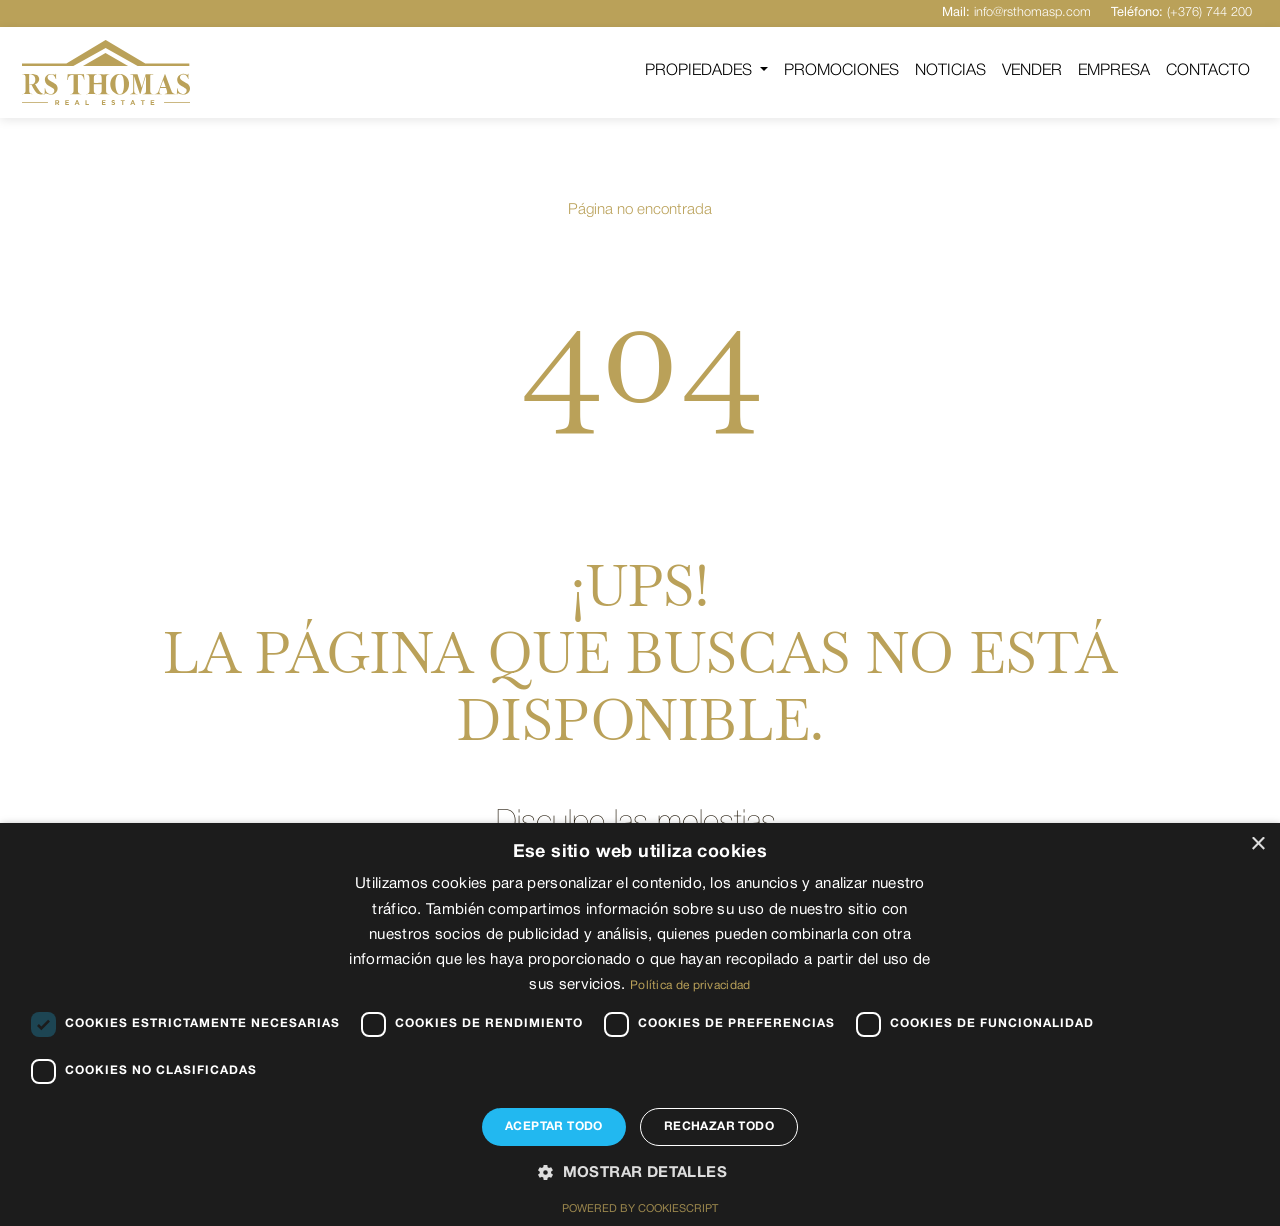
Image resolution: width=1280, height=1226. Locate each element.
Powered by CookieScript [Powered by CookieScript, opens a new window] (640, 1209)
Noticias (950, 71)
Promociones (841, 71)
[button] (640, 1174)
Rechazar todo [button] (719, 1126)
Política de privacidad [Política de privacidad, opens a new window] (690, 985)
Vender (1032, 71)
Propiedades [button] (700, 71)
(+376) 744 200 (1181, 12)
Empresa (1114, 71)
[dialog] (640, 1024)
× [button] (1257, 844)
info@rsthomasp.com (1016, 12)
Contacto (1208, 71)
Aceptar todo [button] (554, 1126)
